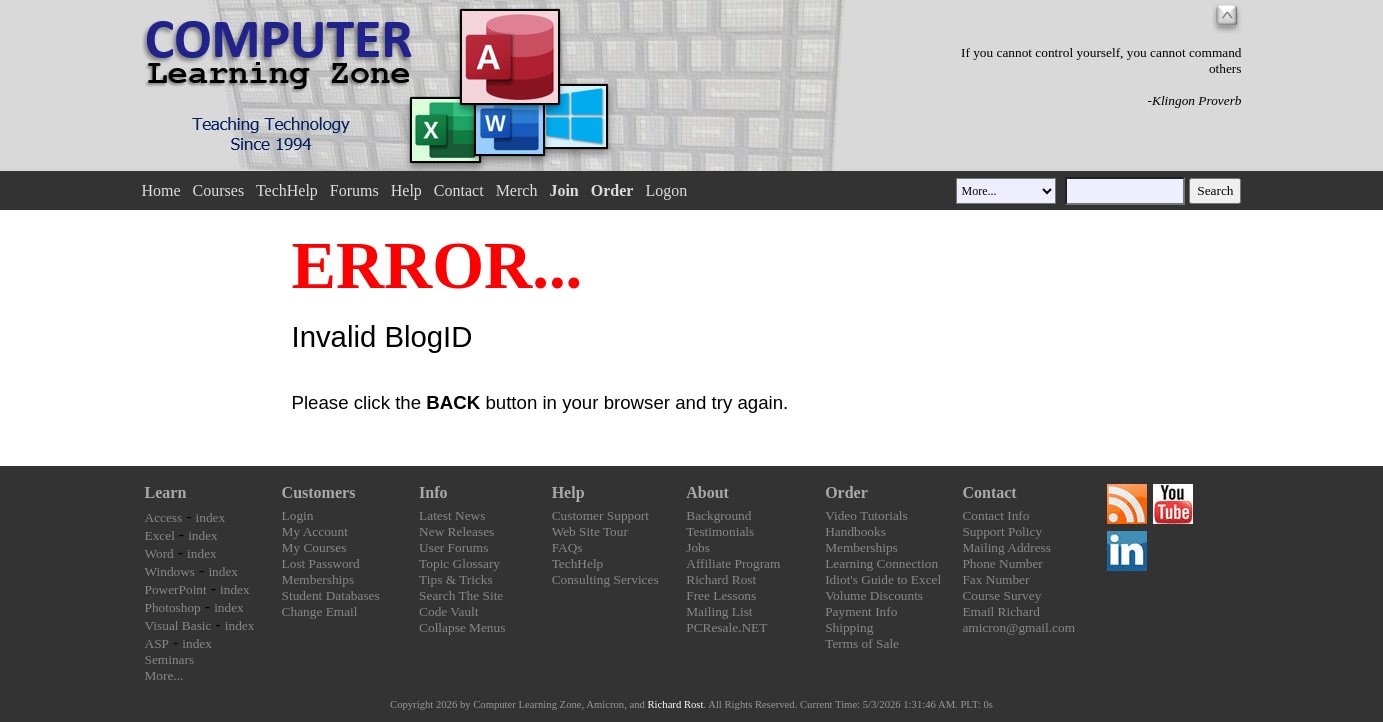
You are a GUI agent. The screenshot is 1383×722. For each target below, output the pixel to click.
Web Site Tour (590, 531)
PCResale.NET (726, 627)
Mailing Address (1006, 547)
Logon (666, 190)
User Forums (453, 547)
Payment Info (861, 611)
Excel (160, 535)
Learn (166, 492)
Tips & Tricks (456, 579)
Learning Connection (881, 563)
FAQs (567, 547)
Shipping (849, 627)
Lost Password (321, 563)
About (707, 492)
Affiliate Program (733, 563)
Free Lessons (721, 595)
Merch (517, 190)
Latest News (452, 515)
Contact (459, 190)
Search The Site (461, 595)
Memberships (318, 579)
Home (160, 190)
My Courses (314, 547)
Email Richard (1000, 611)
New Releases (456, 531)
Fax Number (995, 579)
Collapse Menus (462, 627)
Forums (354, 190)
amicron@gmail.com (1018, 627)
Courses (219, 190)
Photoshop (173, 607)
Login (298, 515)
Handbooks (855, 531)
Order (846, 492)
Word (159, 553)
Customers (319, 492)
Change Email (320, 611)
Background (718, 515)
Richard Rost (721, 579)
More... (164, 675)
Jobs (698, 547)
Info (433, 492)
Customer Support (600, 515)
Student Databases (331, 595)
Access (164, 517)
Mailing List (719, 611)
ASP (157, 643)
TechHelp (287, 190)
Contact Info (995, 515)
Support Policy (1002, 531)
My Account (315, 531)
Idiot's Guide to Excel (883, 579)
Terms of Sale (862, 643)
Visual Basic (178, 625)
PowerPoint (176, 589)
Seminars (170, 659)
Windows (170, 571)
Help (406, 190)
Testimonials (720, 531)
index (211, 517)
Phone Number (1002, 563)
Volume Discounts (874, 595)
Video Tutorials (866, 515)
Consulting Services (605, 579)
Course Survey (1001, 595)
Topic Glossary (459, 563)
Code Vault (448, 611)
